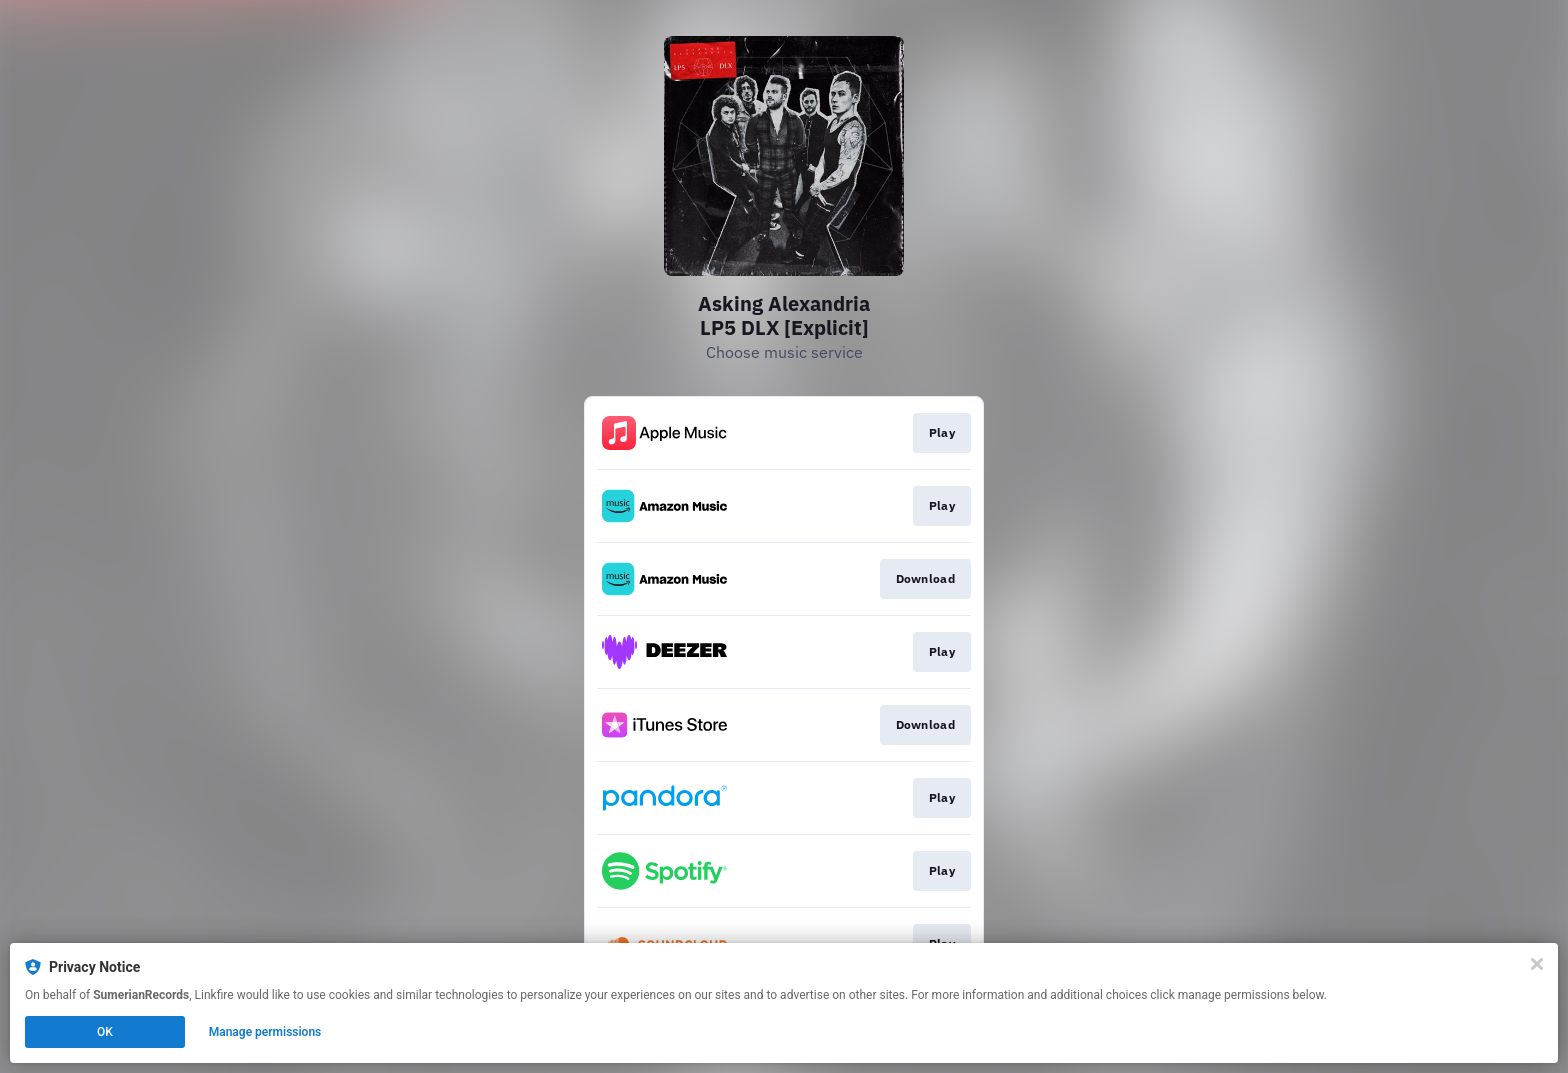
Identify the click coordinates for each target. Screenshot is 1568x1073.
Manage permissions (265, 1032)
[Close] (1537, 964)
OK (105, 1032)
